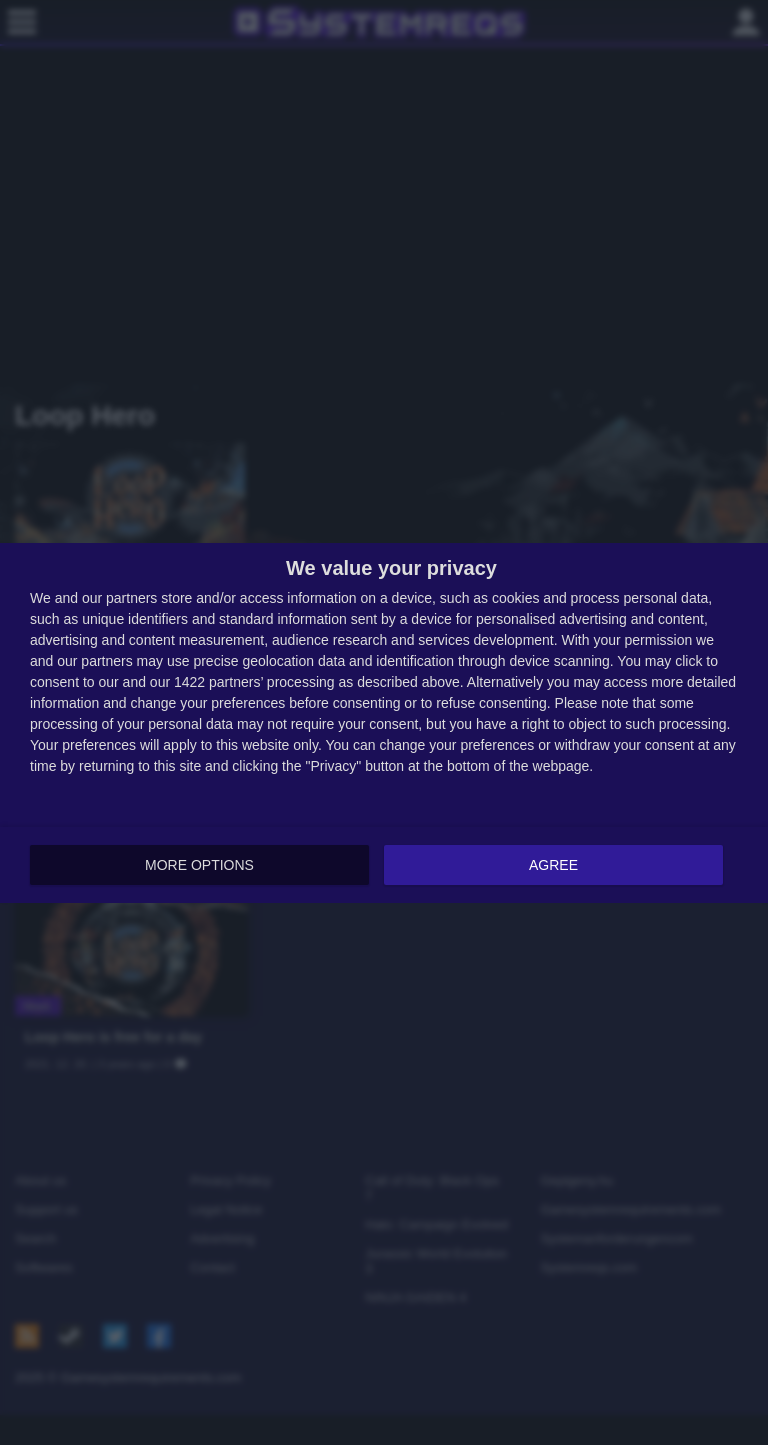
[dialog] (384, 722)
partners (131, 597)
